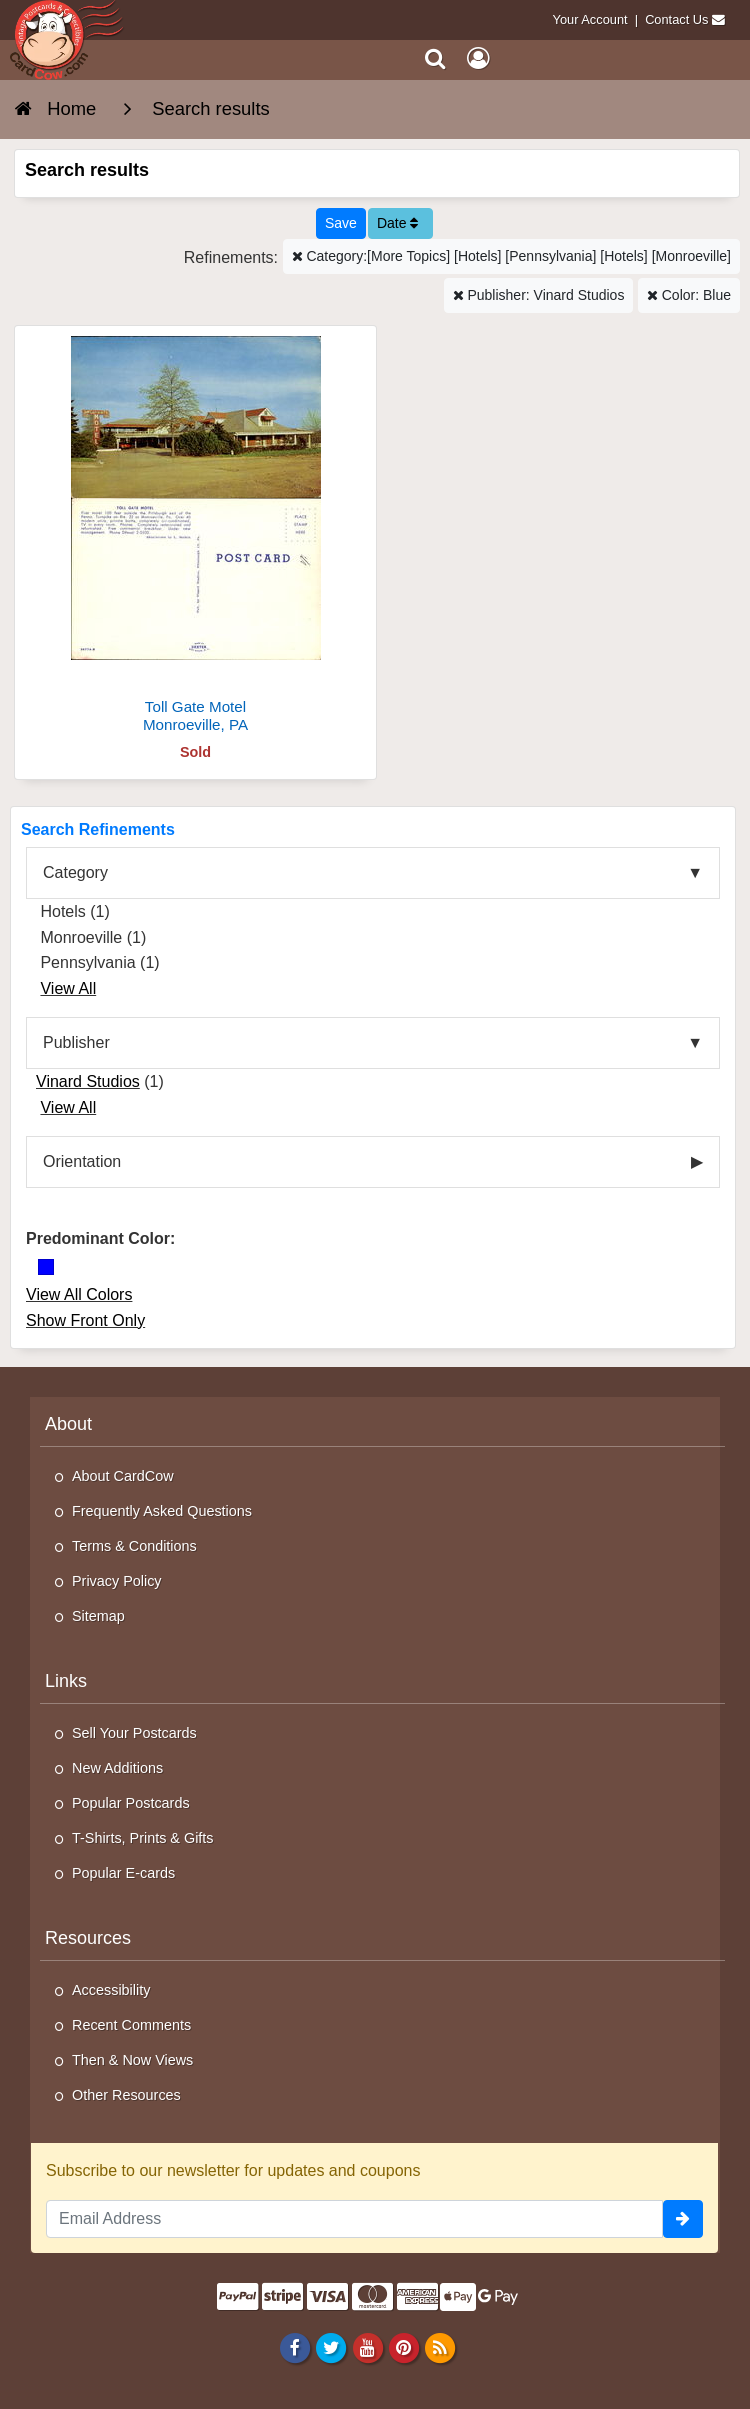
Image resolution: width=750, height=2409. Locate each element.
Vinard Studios (88, 1081)
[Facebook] (295, 2347)
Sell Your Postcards (134, 1733)
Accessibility (111, 1990)
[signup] (683, 2219)
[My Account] (478, 58)
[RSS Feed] (439, 2347)
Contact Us (676, 19)
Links (66, 1681)
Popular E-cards (123, 1873)
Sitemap (98, 1616)
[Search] (435, 58)
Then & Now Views (132, 2060)
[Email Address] (354, 2219)
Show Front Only (85, 1320)
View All (68, 988)
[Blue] (46, 1267)
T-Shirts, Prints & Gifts (143, 1838)
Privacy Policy (117, 1581)
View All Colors (79, 1294)
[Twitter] (331, 2347)
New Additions (117, 1768)
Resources (88, 1938)
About (68, 1424)
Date (397, 223)
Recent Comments (131, 2025)
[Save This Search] (341, 223)
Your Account (590, 19)
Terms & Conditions (134, 1546)
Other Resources (126, 2095)
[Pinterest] (403, 2347)
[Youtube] (367, 2347)
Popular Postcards (131, 1803)
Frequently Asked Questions (162, 1511)
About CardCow (123, 1476)
